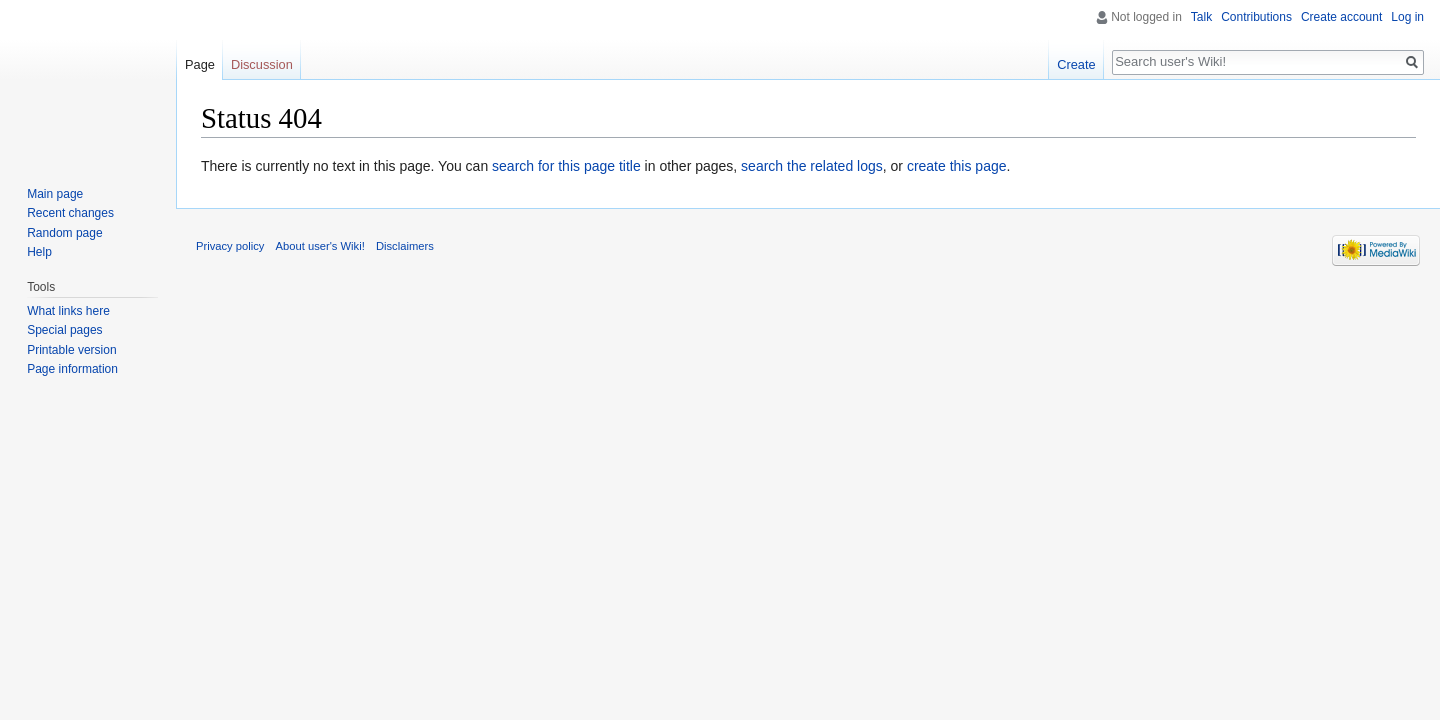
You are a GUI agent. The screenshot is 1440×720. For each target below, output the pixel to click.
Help (39, 252)
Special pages (64, 330)
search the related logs (812, 166)
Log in (1407, 17)
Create (1076, 64)
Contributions (1256, 17)
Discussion (262, 64)
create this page (957, 166)
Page (200, 64)
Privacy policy (230, 246)
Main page (55, 194)
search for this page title (566, 166)
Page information (72, 369)
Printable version (71, 350)
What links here (68, 311)
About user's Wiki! (320, 246)
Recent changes (70, 213)
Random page (64, 233)
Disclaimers (405, 246)
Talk (1201, 17)
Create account (1341, 17)
